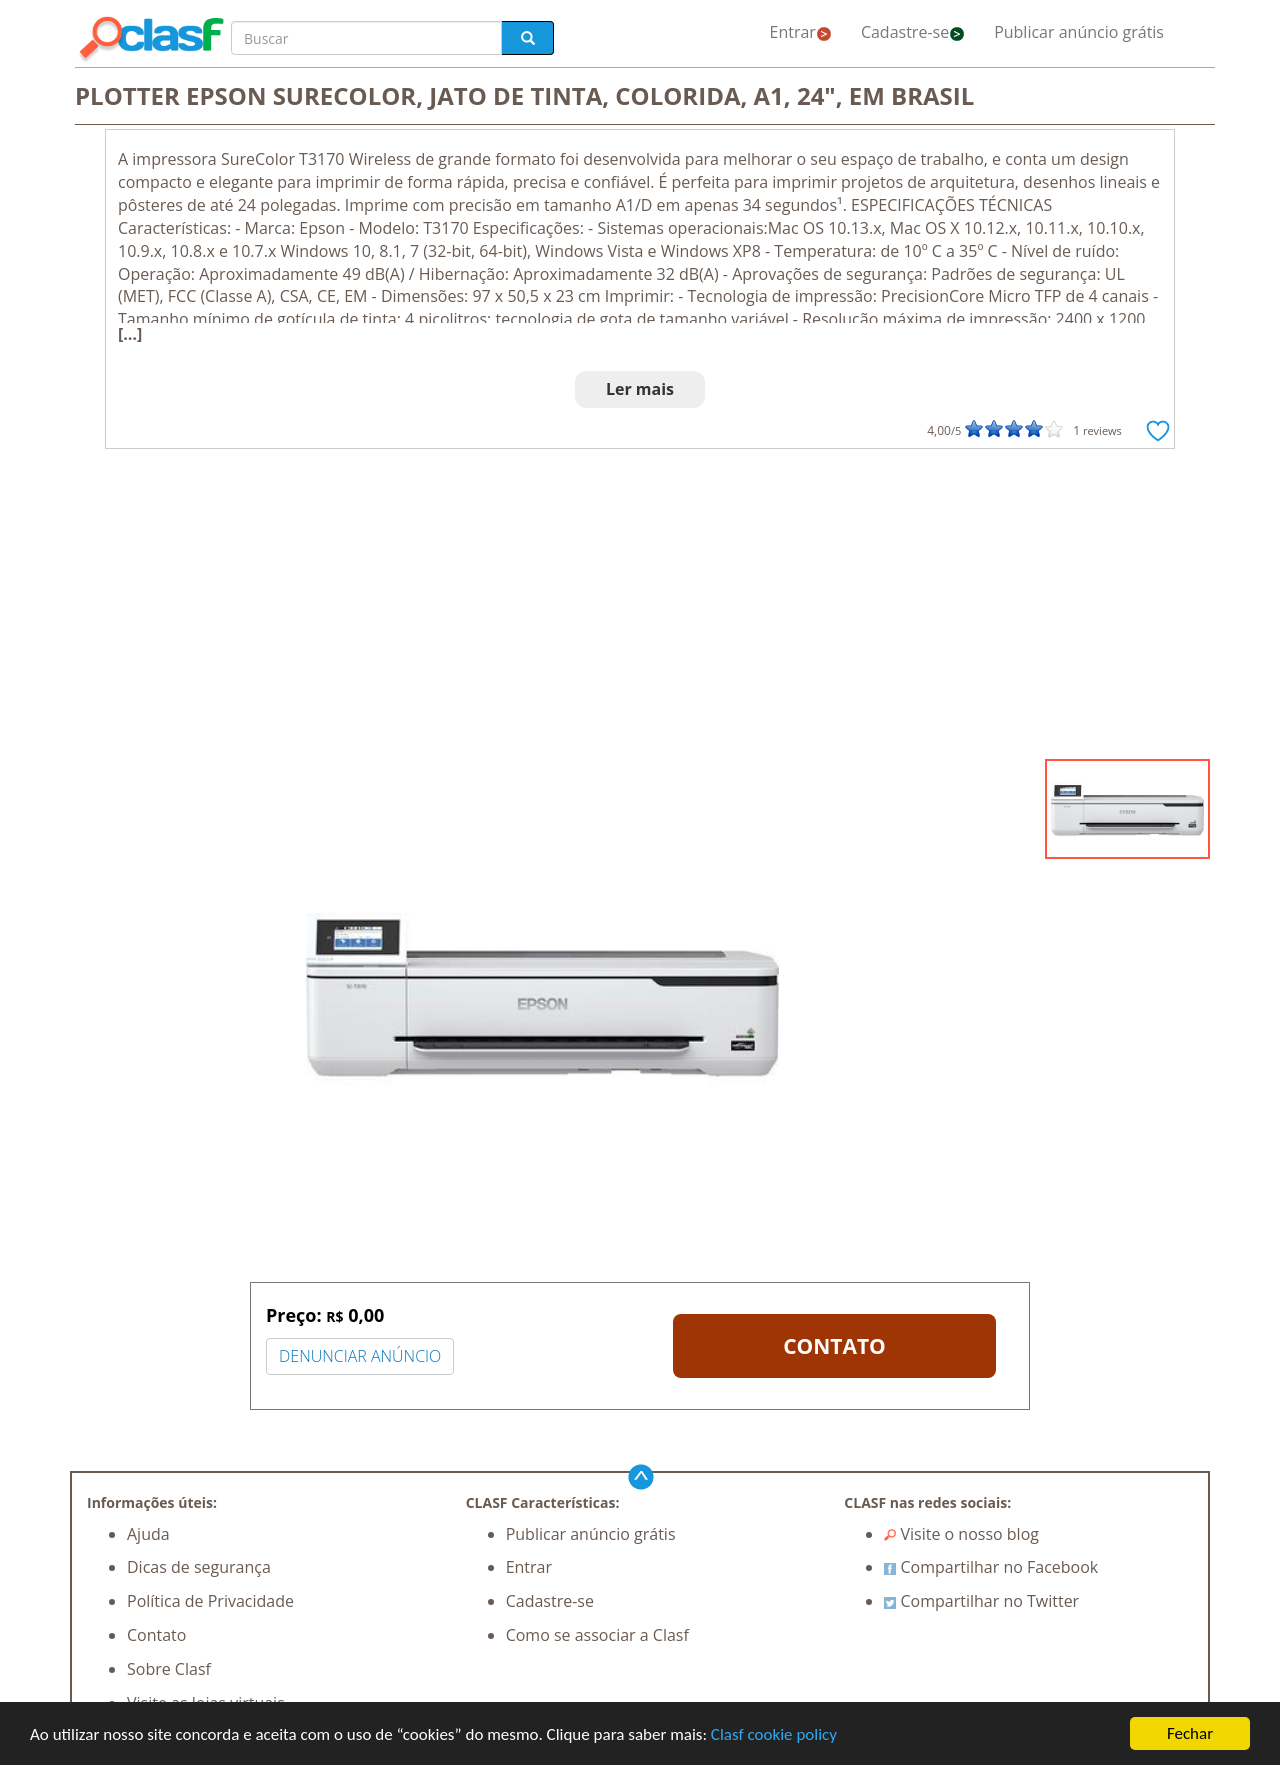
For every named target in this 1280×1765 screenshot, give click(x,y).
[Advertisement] (640, 609)
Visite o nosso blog (961, 1534)
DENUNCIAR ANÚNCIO (360, 1356)
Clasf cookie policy (774, 1736)
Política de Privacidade (210, 1601)
